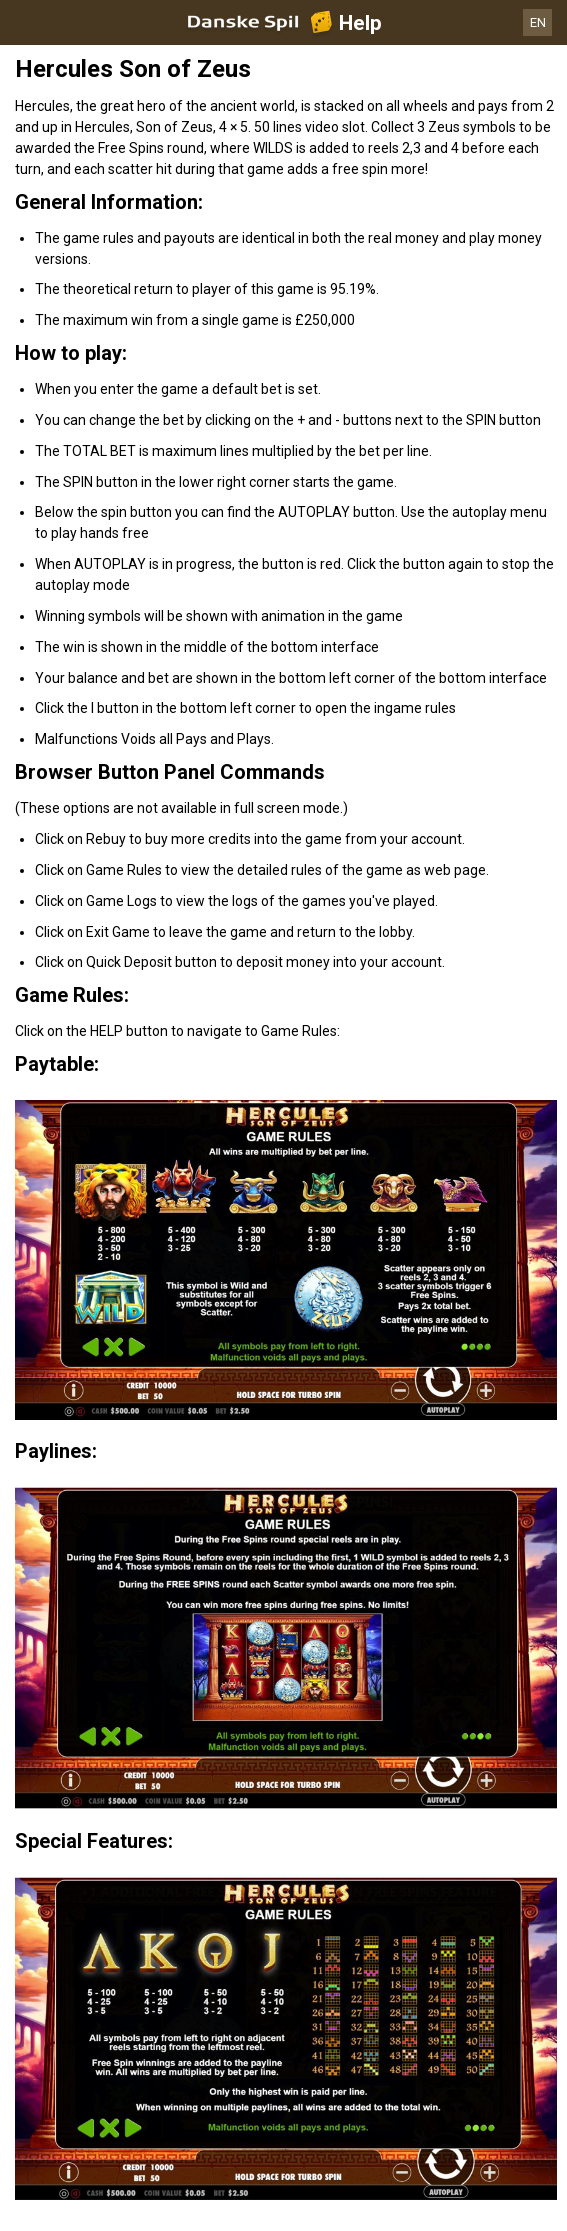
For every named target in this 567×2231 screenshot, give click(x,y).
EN (538, 22)
